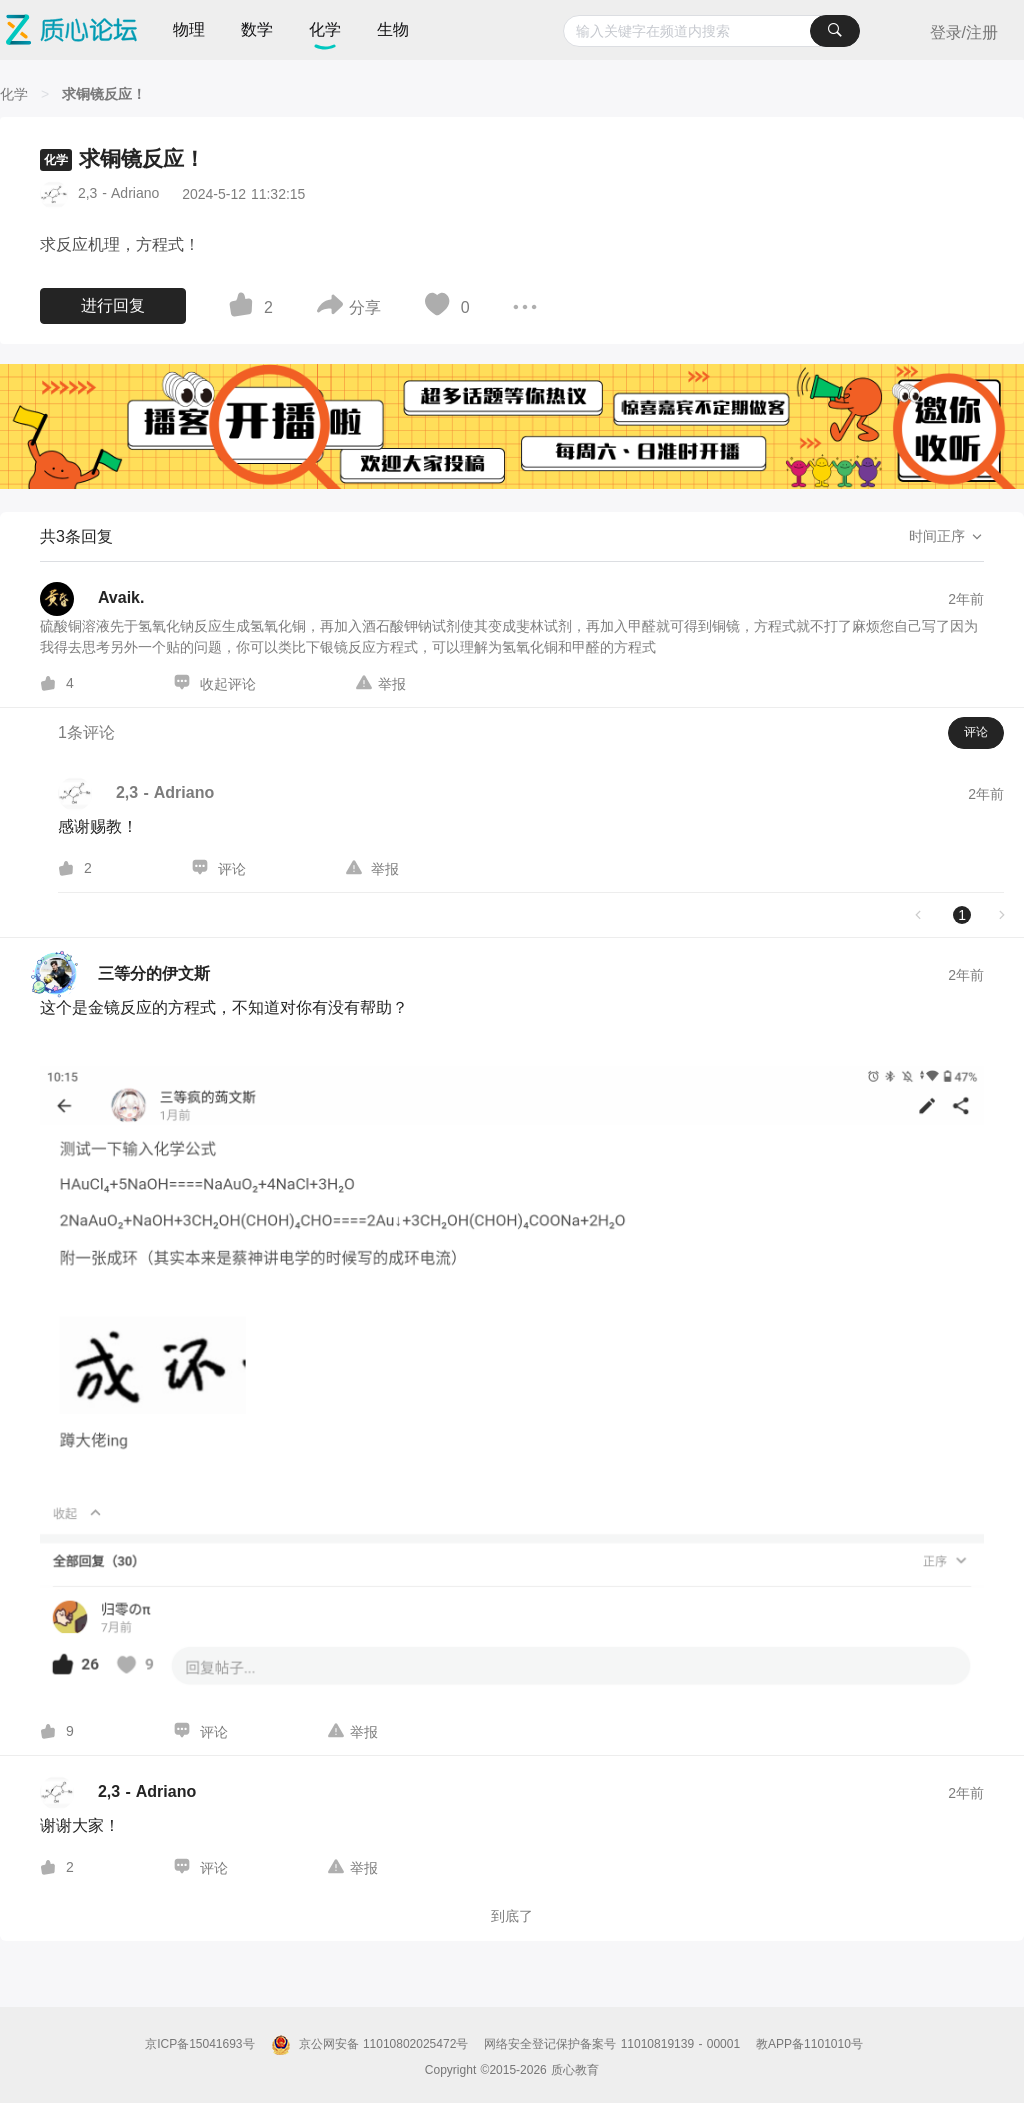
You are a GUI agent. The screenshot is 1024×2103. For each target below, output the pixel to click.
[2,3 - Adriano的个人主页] (118, 1793)
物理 (189, 29)
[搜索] (835, 31)
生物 (393, 29)
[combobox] (711, 31)
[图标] (244, 308)
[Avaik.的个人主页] (92, 599)
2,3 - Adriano (118, 193)
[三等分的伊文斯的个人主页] (125, 975)
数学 (257, 29)
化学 (325, 29)
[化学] (14, 94)
